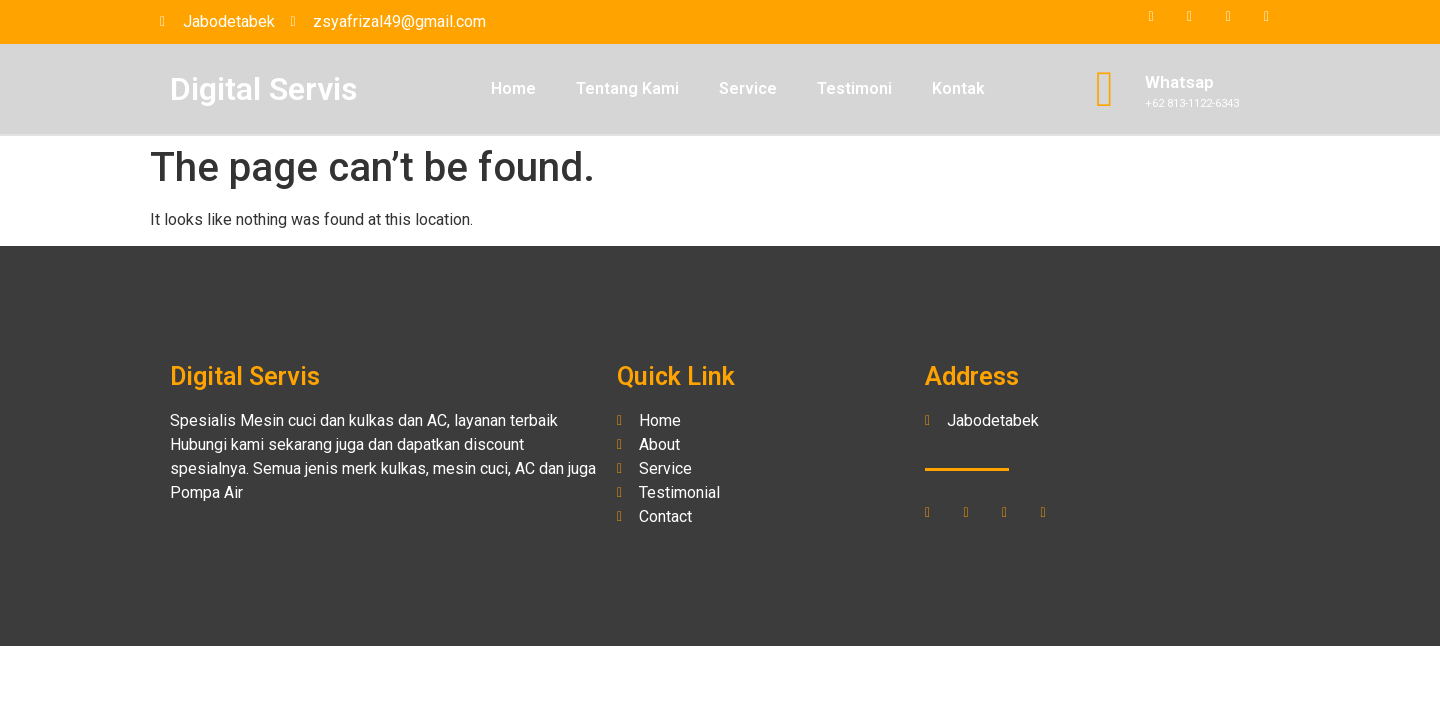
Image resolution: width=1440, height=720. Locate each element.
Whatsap (1179, 82)
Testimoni (854, 88)
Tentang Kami (627, 88)
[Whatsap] (1105, 89)
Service (748, 88)
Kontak (958, 88)
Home (513, 88)
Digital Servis (263, 89)
